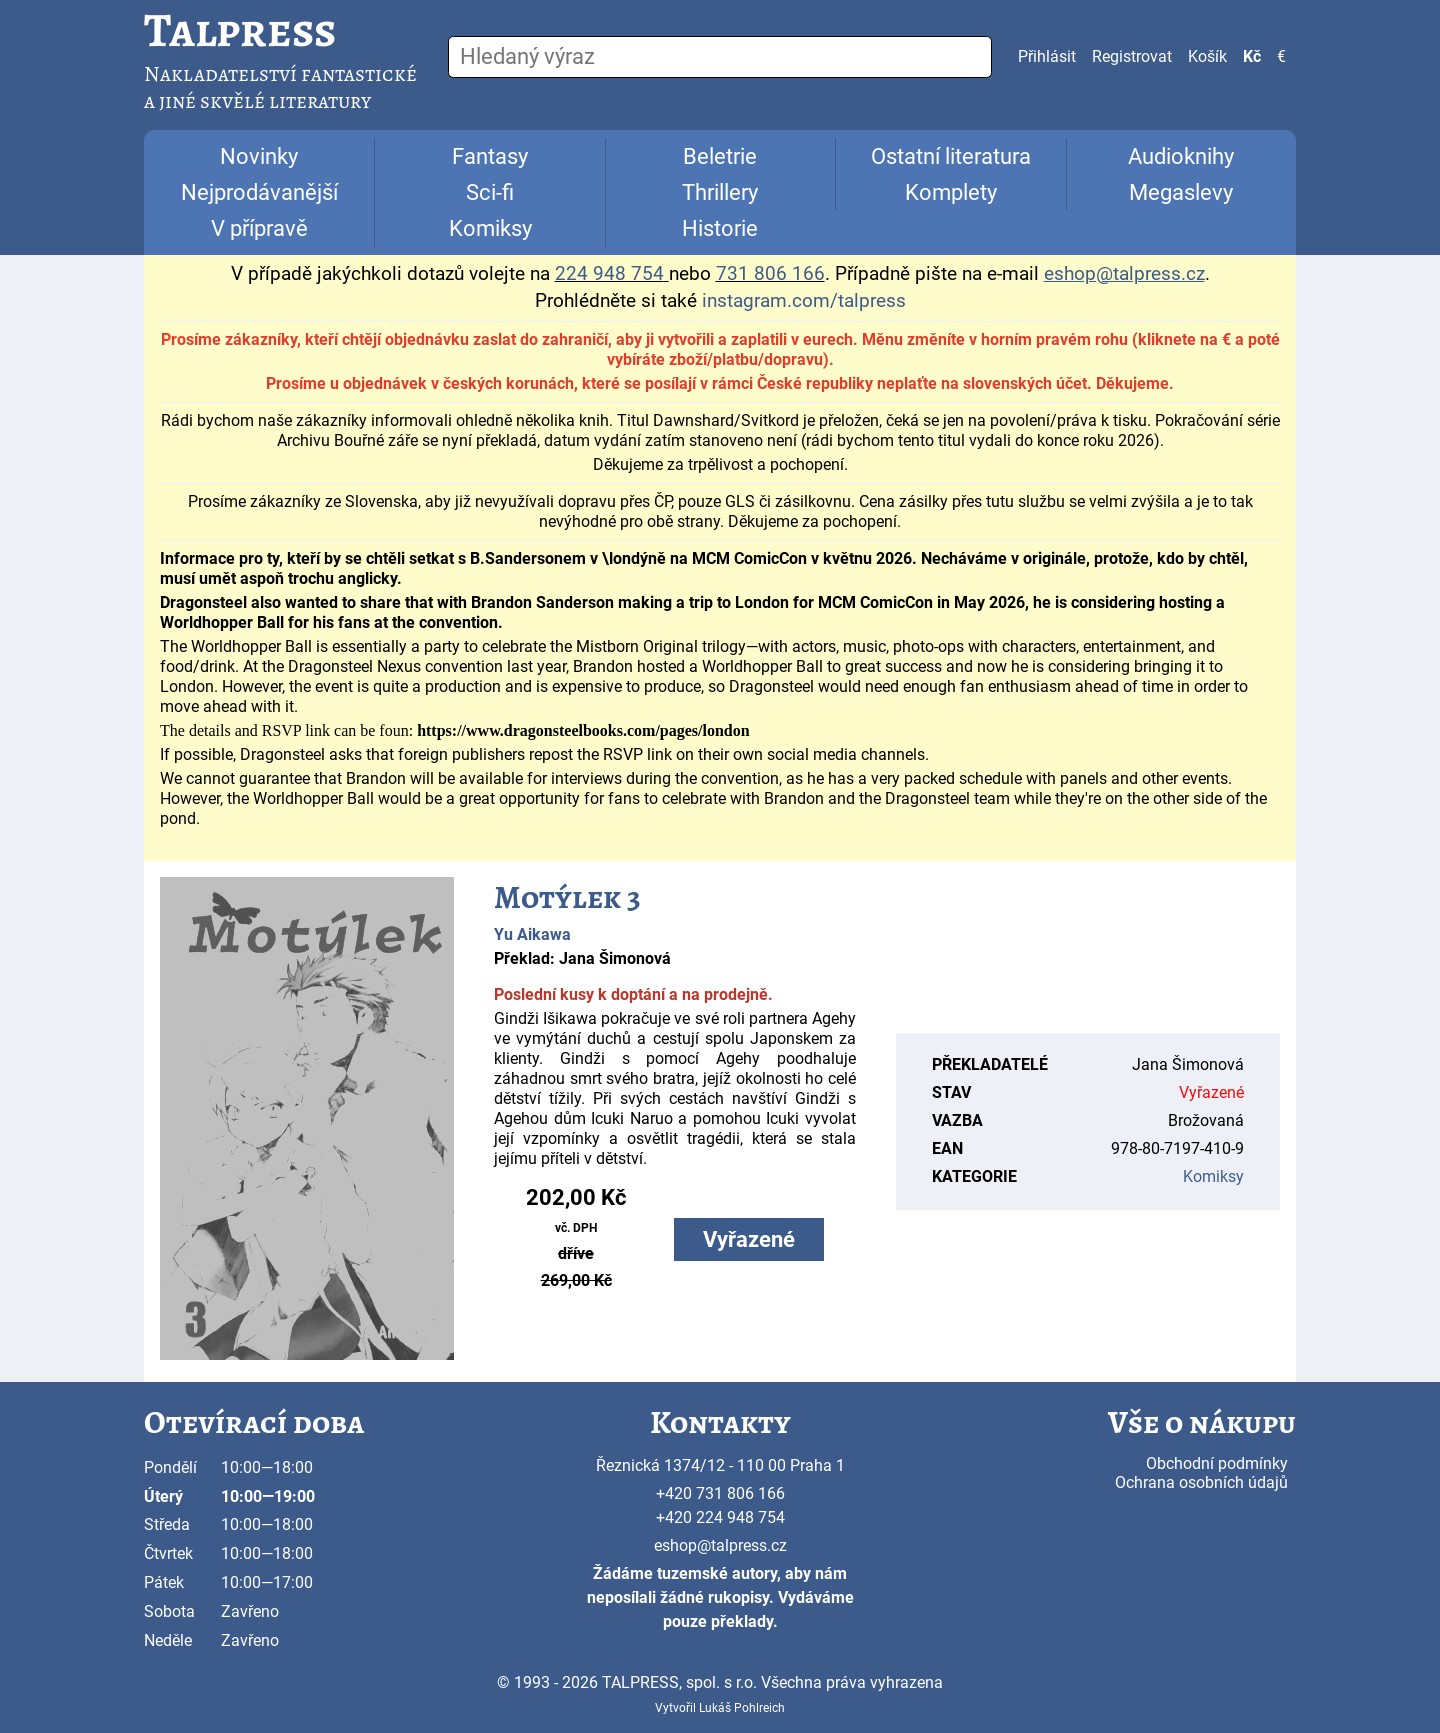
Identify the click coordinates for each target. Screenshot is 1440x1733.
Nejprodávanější (259, 192)
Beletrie (720, 156)
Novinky (259, 156)
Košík (1207, 56)
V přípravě (259, 228)
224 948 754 (609, 274)
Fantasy (490, 156)
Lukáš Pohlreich (742, 1708)
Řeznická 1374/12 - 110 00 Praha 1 (720, 1465)
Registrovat (1132, 56)
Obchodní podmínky (1217, 1463)
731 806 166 (770, 274)
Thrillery (720, 192)
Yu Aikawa (532, 934)
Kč (1252, 56)
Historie (720, 228)
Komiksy (490, 228)
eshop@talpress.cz (720, 1545)
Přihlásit (1047, 56)
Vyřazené (749, 1239)
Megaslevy (1181, 192)
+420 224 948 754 (720, 1517)
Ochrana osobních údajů (1201, 1482)
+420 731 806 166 (720, 1493)
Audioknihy (1181, 156)
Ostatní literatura (951, 156)
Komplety (951, 192)
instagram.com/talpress (804, 301)
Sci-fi (490, 192)
